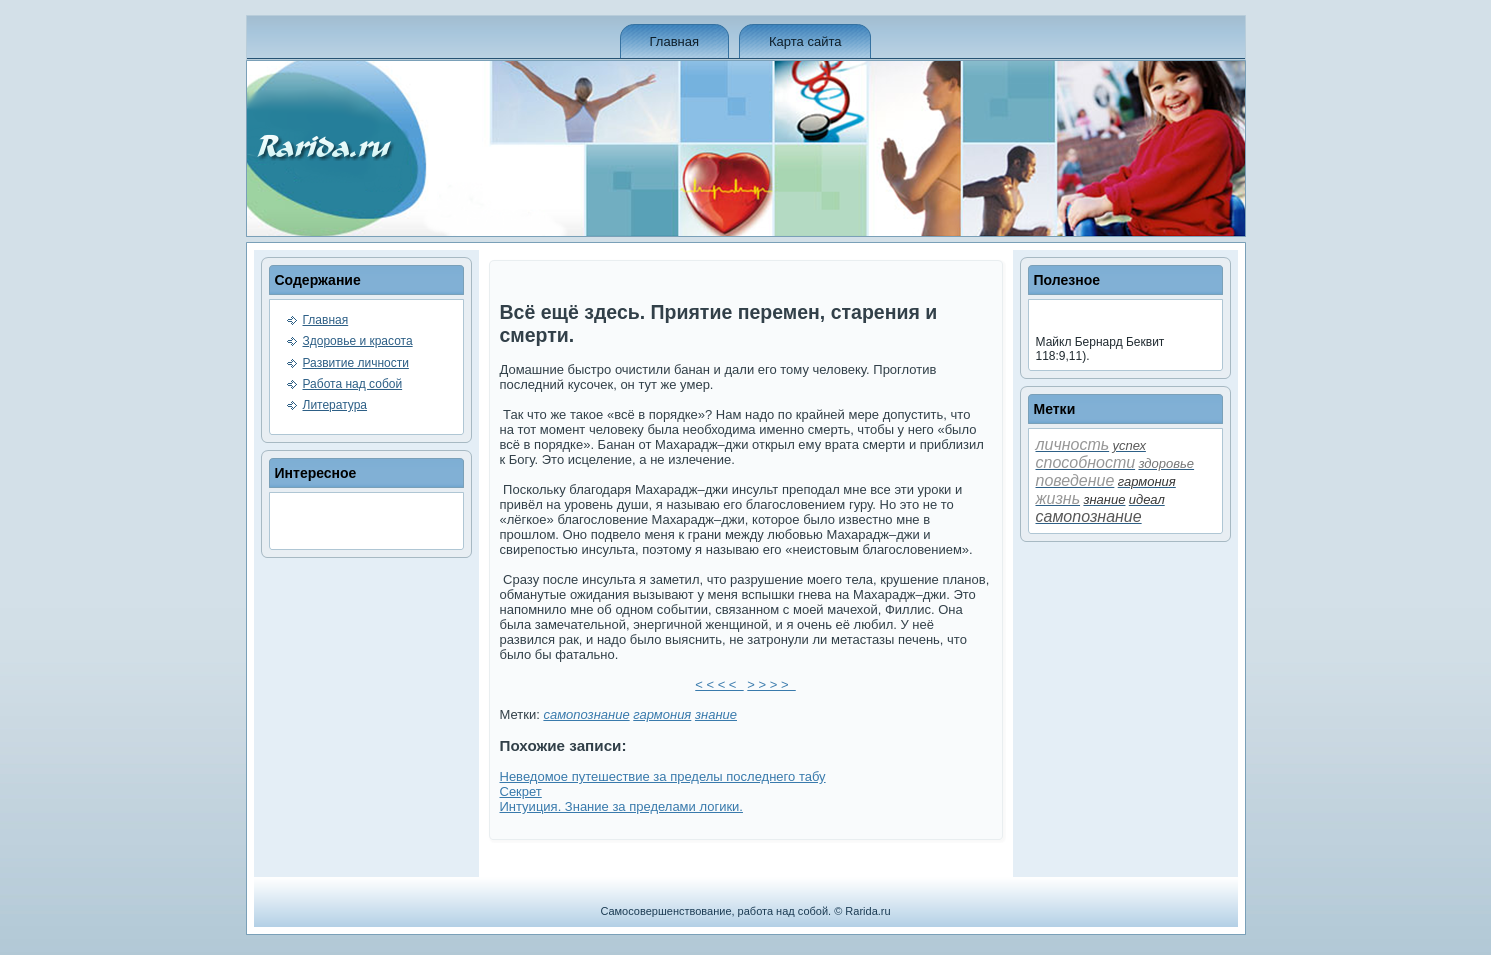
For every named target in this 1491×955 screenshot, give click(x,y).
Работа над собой (353, 384)
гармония (662, 714)
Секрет (521, 791)
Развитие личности (356, 363)
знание (716, 714)
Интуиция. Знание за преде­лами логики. (621, 806)
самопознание (586, 714)
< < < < (719, 684)
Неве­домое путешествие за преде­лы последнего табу (663, 776)
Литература (335, 405)
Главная (674, 41)
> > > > (771, 684)
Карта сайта (805, 41)
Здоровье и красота (358, 341)
